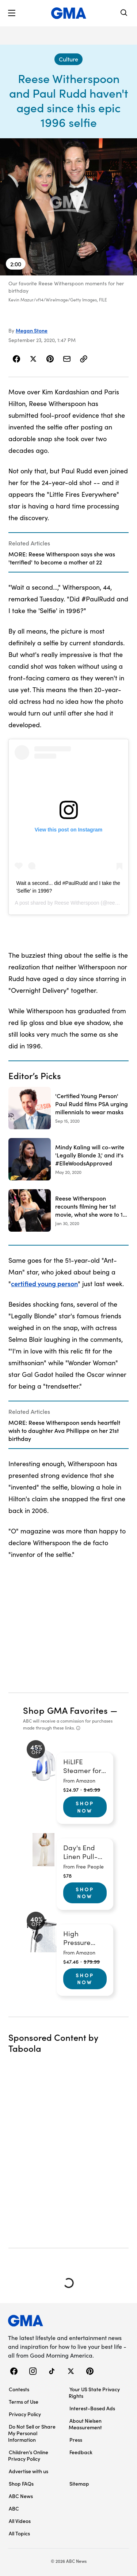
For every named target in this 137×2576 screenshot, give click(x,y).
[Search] (124, 13)
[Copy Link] (83, 359)
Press (75, 2439)
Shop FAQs (21, 2483)
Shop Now (85, 1806)
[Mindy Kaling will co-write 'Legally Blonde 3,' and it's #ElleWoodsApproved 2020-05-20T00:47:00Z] (68, 1159)
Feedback (80, 2452)
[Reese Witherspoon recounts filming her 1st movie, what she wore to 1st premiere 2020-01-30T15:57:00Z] (68, 1210)
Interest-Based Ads (92, 2408)
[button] (11, 13)
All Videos (20, 2520)
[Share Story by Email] (67, 359)
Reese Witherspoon (76, 903)
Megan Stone (31, 330)
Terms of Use (23, 2401)
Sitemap (79, 2483)
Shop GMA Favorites (65, 1710)
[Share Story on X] (33, 359)
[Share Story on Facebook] (17, 359)
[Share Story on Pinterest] (50, 359)
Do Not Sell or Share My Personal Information (32, 2433)
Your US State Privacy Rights (94, 2392)
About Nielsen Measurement (85, 2424)
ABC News (21, 2496)
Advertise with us (28, 2471)
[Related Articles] (68, 552)
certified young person (44, 1283)
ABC (14, 2508)
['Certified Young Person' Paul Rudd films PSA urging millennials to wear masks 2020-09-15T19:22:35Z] (68, 1108)
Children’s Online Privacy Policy (28, 2455)
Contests (19, 2389)
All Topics (19, 2533)
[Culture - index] (68, 59)
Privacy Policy (25, 2414)
